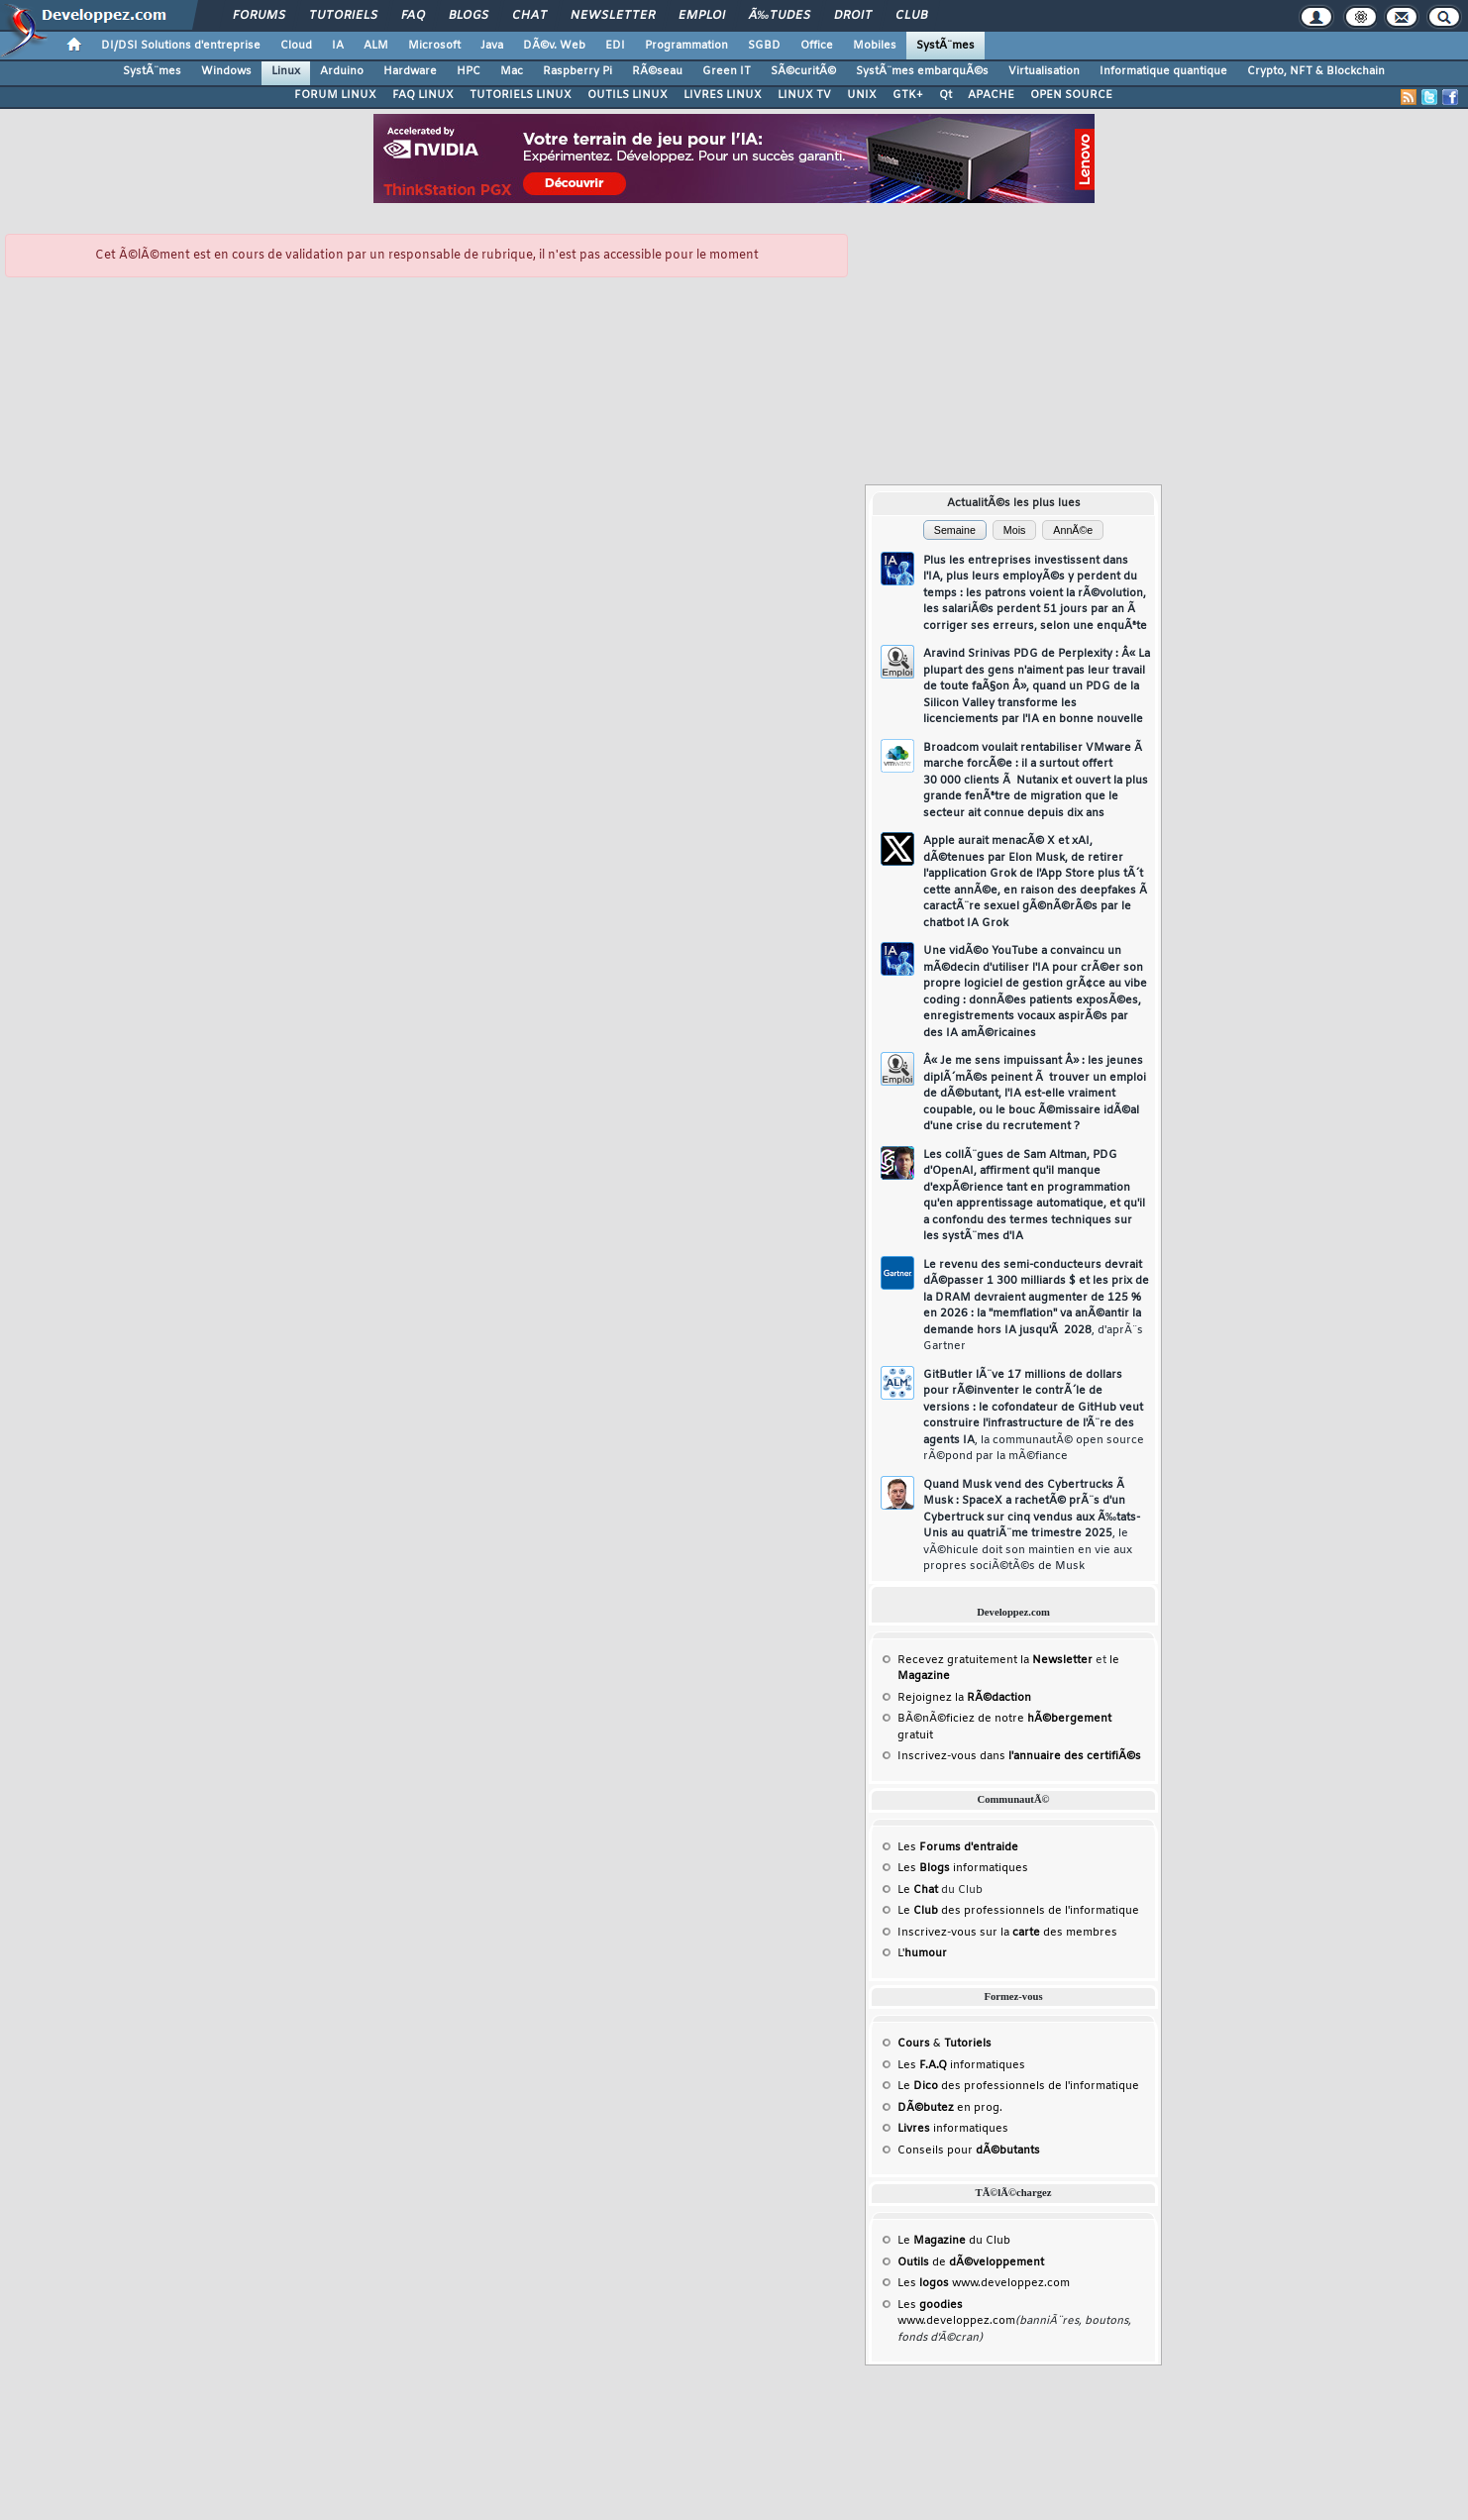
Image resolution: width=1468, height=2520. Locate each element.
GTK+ (907, 95)
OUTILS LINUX (627, 95)
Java (491, 45)
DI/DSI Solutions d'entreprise (181, 45)
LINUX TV (804, 95)
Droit (853, 16)
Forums (259, 16)
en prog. (949, 2108)
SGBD (764, 45)
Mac (511, 71)
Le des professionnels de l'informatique (1018, 1911)
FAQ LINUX (423, 95)
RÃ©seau (657, 71)
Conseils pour (968, 2150)
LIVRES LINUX (722, 95)
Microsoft (434, 45)
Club (911, 16)
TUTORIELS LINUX (521, 95)
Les (957, 1847)
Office (816, 45)
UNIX (862, 95)
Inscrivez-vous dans (1019, 1756)
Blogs (468, 16)
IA (338, 45)
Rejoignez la (964, 1698)
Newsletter (613, 16)
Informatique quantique (1163, 71)
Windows (226, 71)
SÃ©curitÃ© (803, 71)
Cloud (296, 45)
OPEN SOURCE (1071, 95)
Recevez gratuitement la (995, 1660)
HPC (468, 71)
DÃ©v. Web (554, 45)
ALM (376, 45)
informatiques (952, 2129)
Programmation (686, 45)
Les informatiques (962, 1868)
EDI (615, 45)
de (970, 2262)
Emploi (702, 16)
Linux (285, 71)
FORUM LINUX (335, 95)
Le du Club (953, 2241)
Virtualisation (1044, 71)
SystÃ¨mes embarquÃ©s (922, 71)
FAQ (413, 16)
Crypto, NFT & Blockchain (1316, 71)
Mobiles (874, 45)
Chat (529, 16)
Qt (945, 95)
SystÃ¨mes (945, 45)
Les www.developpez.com (983, 2283)
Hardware (410, 71)
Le (917, 1890)
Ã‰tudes (779, 16)
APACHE (991, 95)
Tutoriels (343, 16)
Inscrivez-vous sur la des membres (1007, 1933)
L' (922, 1953)
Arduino (342, 71)
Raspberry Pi (577, 71)
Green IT (726, 71)
